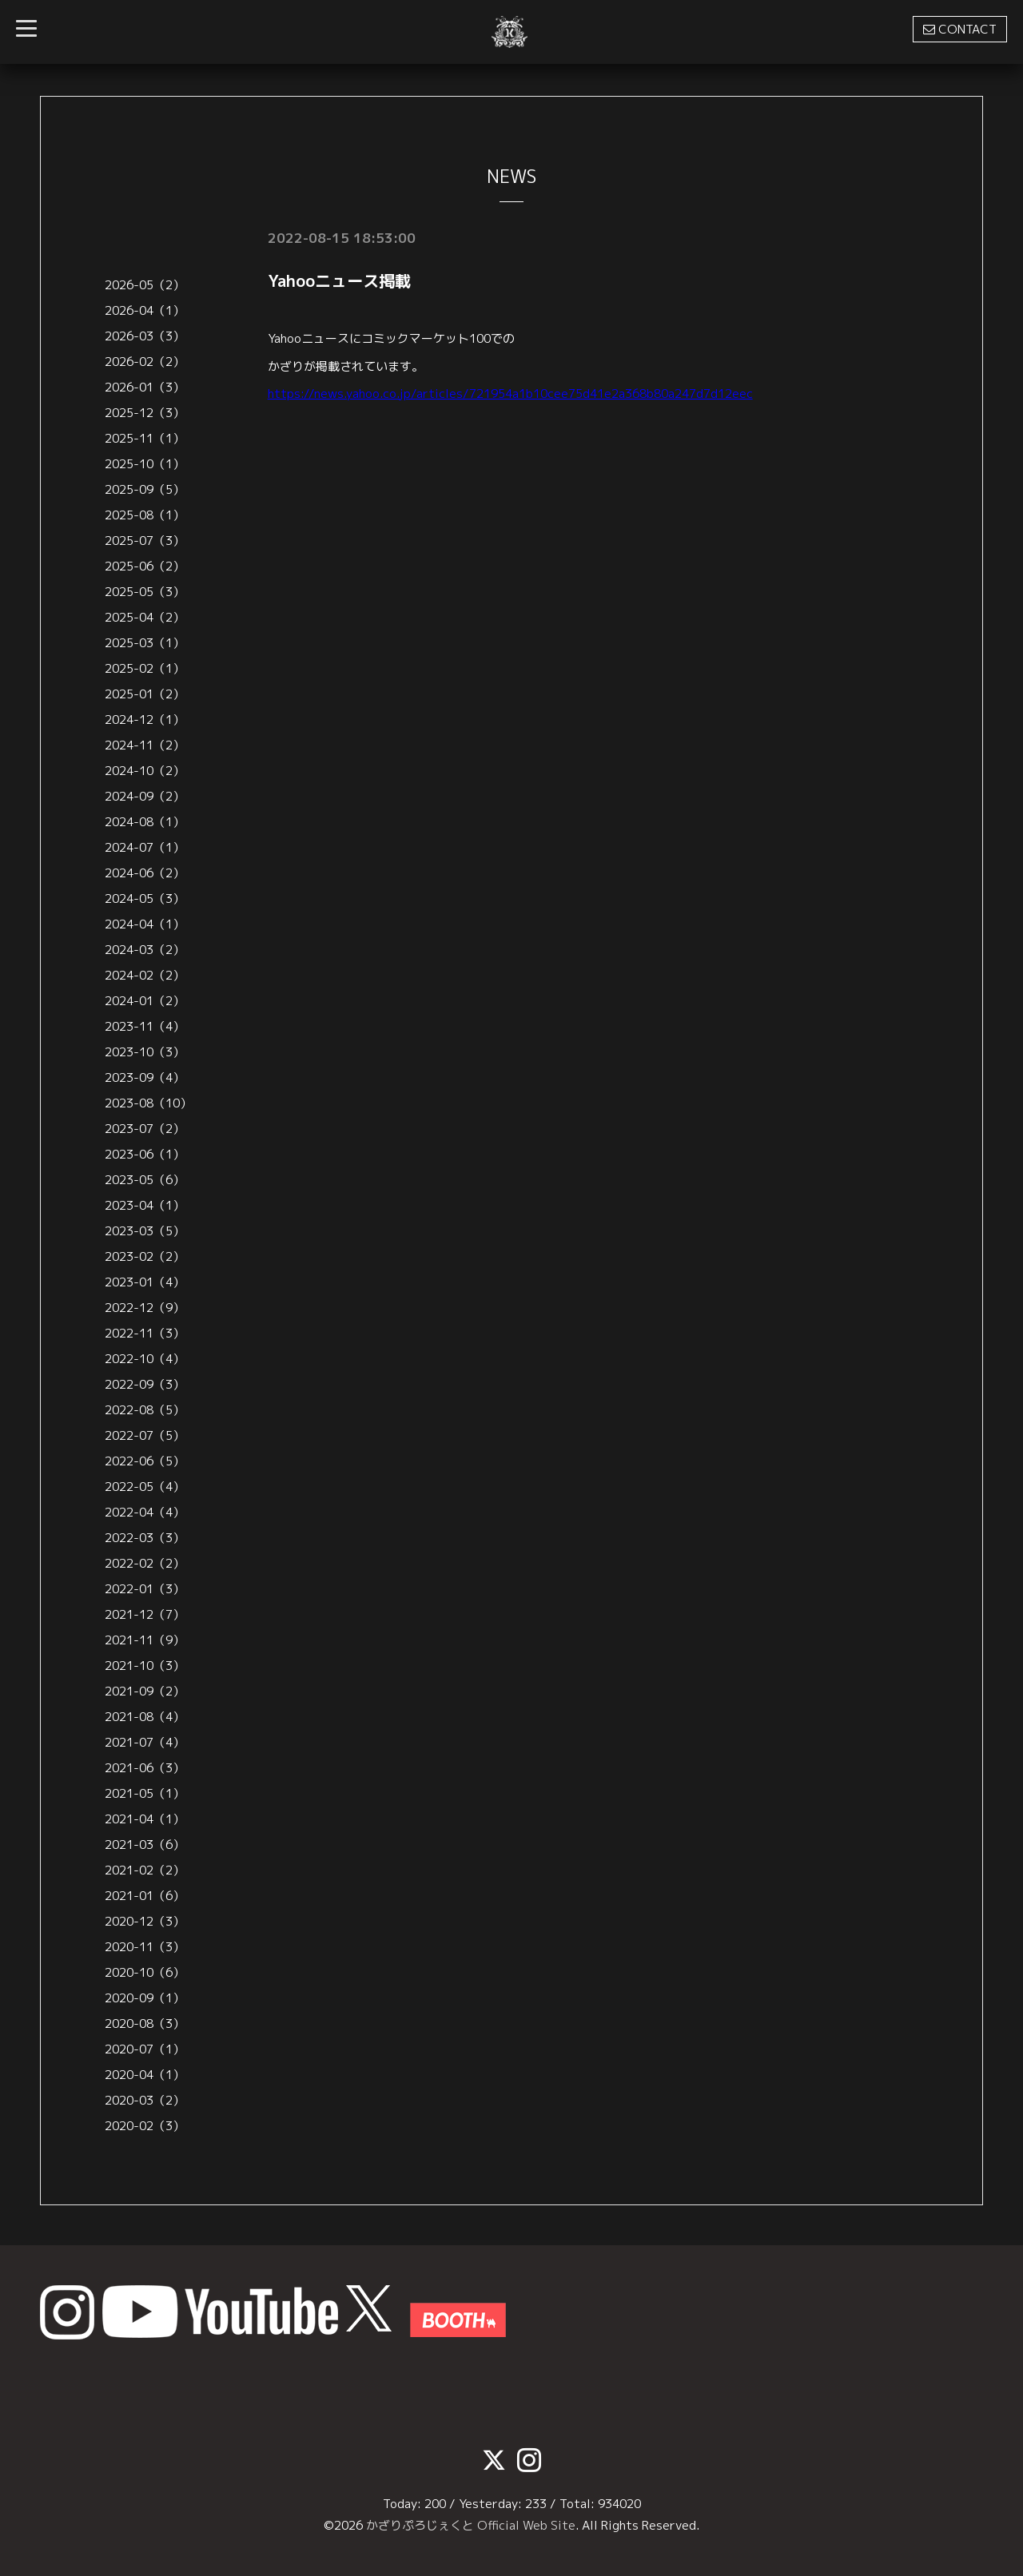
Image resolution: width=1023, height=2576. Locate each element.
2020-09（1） (145, 1998)
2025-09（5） (145, 489)
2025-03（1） (145, 642)
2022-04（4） (145, 1512)
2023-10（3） (145, 1052)
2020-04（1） (145, 2074)
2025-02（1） (145, 668)
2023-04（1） (145, 1205)
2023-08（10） (148, 1103)
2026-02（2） (145, 361)
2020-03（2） (145, 2100)
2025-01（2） (145, 694)
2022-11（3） (145, 1333)
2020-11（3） (145, 1946)
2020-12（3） (145, 1921)
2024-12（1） (145, 719)
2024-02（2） (145, 975)
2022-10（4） (145, 1358)
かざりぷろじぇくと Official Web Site (470, 2525)
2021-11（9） (145, 1640)
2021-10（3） (145, 1665)
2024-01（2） (145, 1000)
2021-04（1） (145, 1819)
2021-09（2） (145, 1691)
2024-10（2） (145, 770)
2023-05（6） (145, 1179)
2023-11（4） (145, 1026)
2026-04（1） (145, 310)
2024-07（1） (145, 847)
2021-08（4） (145, 1716)
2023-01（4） (145, 1282)
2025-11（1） (145, 438)
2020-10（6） (145, 1972)
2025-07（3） (145, 540)
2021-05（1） (145, 1793)
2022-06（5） (145, 1461)
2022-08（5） (145, 1409)
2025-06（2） (145, 566)
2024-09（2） (145, 796)
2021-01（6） (145, 1895)
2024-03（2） (145, 949)
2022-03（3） (145, 1537)
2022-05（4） (145, 1486)
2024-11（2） (145, 745)
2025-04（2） (145, 617)
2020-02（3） (145, 2125)
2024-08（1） (145, 821)
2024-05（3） (145, 898)
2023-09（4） (145, 1077)
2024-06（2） (145, 873)
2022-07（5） (145, 1435)
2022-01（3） (145, 1588)
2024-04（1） (145, 924)
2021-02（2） (145, 1870)
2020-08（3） (145, 2023)
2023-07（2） (145, 1128)
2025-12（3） (145, 412)
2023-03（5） (145, 1230)
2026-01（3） (145, 387)
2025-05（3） (145, 591)
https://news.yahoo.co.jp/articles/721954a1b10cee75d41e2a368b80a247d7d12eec (510, 392)
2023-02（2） (145, 1256)
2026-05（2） (145, 284)
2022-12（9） (145, 1307)
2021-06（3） (145, 1767)
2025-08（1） (145, 515)
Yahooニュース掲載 (339, 280)
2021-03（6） (145, 1844)
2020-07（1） (145, 2049)
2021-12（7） (145, 1614)
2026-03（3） (145, 336)
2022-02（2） (145, 1563)
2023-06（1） (145, 1154)
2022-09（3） (145, 1384)
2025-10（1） (145, 463)
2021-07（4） (145, 1742)
